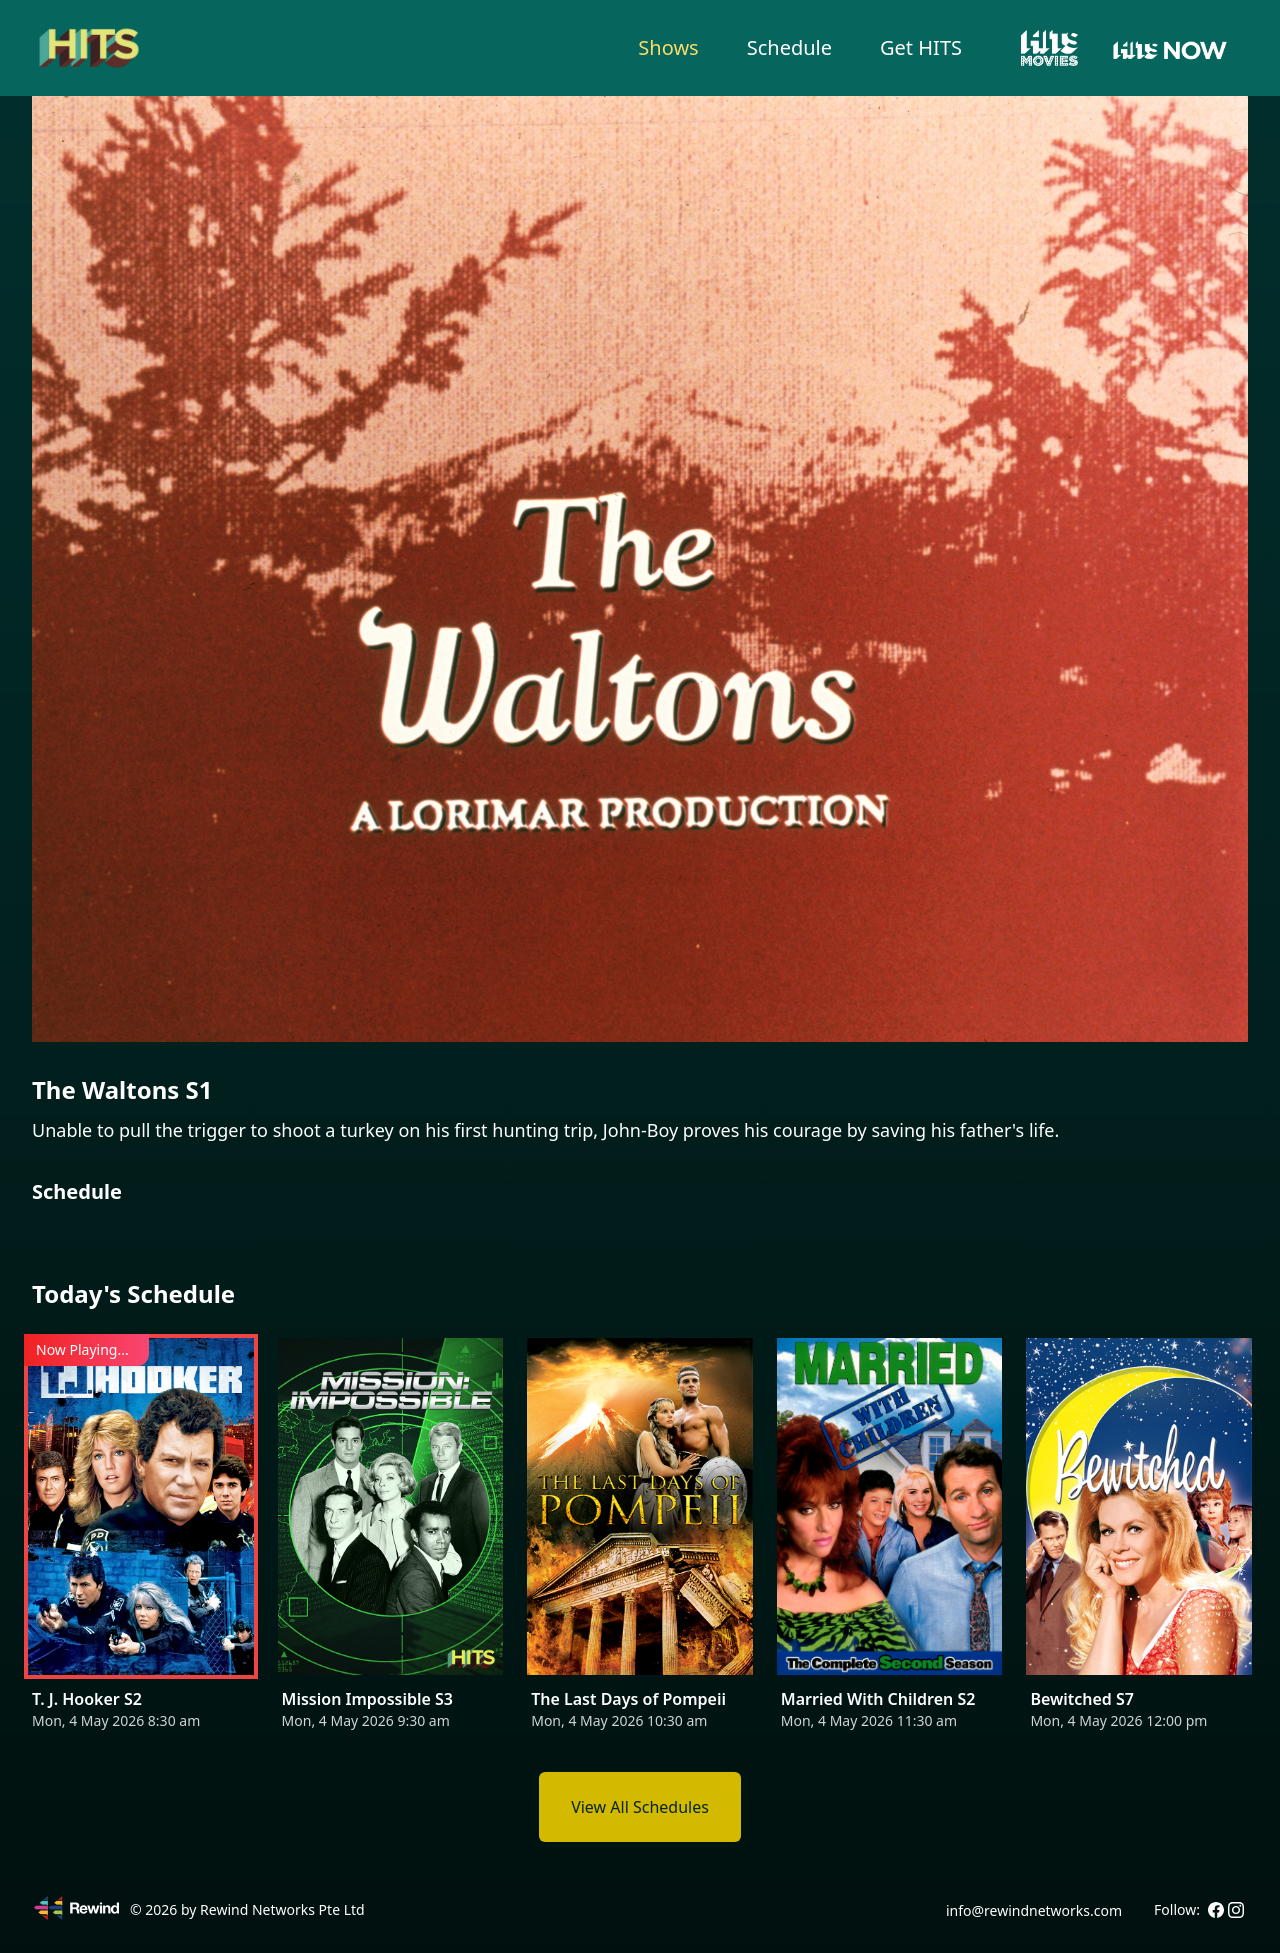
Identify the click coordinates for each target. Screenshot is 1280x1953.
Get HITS (921, 47)
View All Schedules (640, 1807)
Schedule (789, 47)
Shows (668, 47)
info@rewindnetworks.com (1034, 1910)
